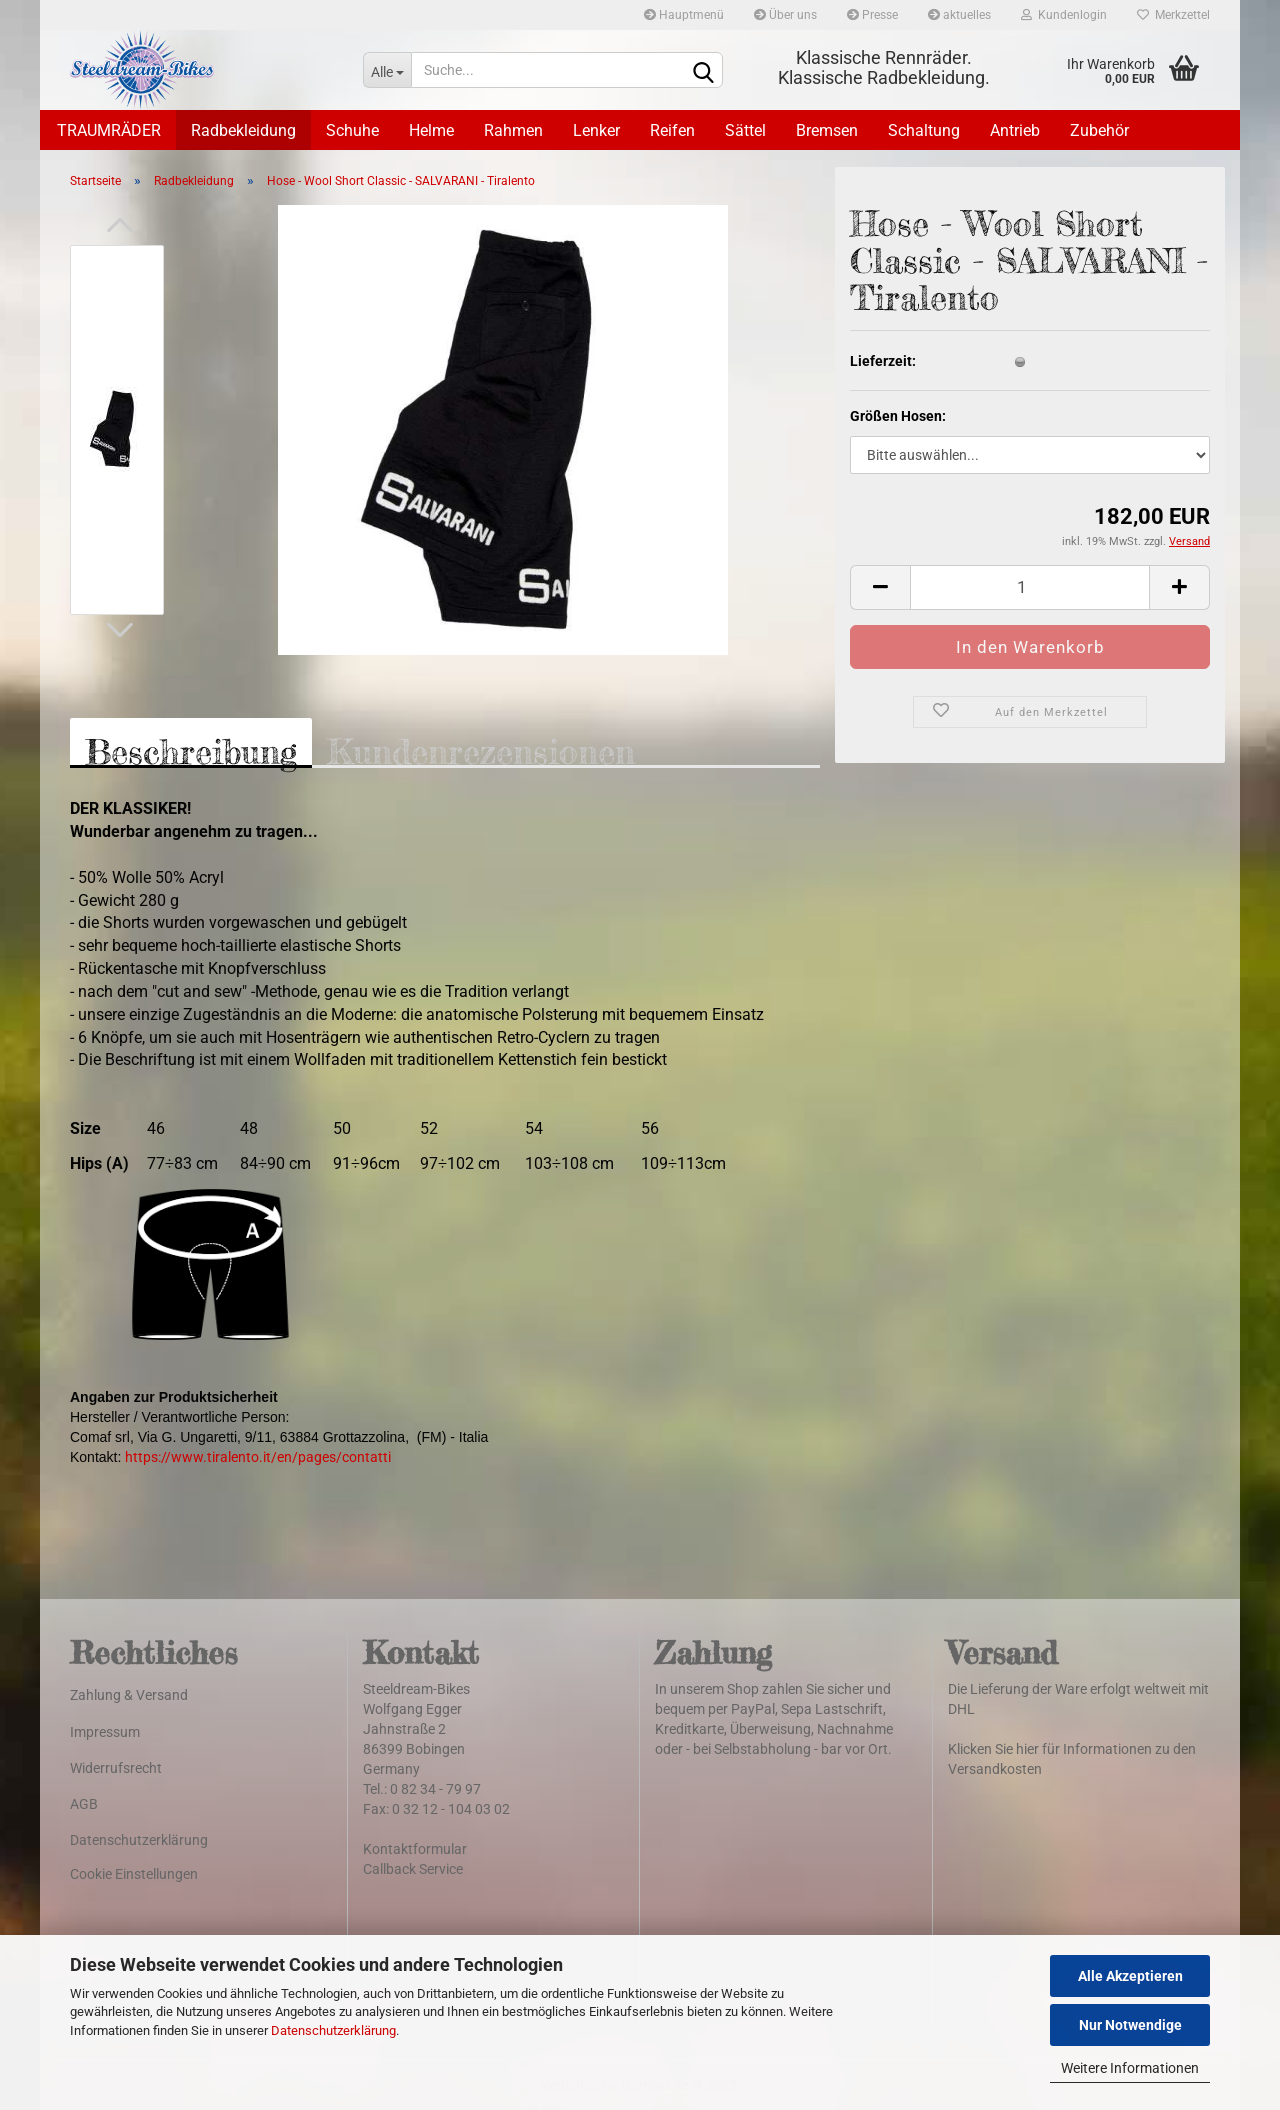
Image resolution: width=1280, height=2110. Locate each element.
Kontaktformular (415, 1849)
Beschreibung (191, 749)
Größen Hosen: (898, 416)
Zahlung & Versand (129, 1695)
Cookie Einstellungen (134, 1874)
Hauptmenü (684, 15)
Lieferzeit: (883, 361)
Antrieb (1015, 130)
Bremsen (827, 130)
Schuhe (352, 130)
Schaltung (924, 130)
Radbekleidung (243, 130)
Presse (872, 15)
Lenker (596, 130)
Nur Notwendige (1130, 2025)
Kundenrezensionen (481, 749)
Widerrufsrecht (116, 1768)
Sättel (745, 130)
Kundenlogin (1064, 15)
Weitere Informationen (1130, 2068)
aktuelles (959, 15)
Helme (431, 130)
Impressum (105, 1732)
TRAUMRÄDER (109, 130)
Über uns (785, 15)
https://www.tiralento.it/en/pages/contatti (258, 1457)
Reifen (672, 130)
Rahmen (513, 130)
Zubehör (1099, 130)
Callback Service (413, 1869)
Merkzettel (1173, 15)
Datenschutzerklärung (333, 2030)
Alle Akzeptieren (1130, 1976)
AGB (84, 1804)
